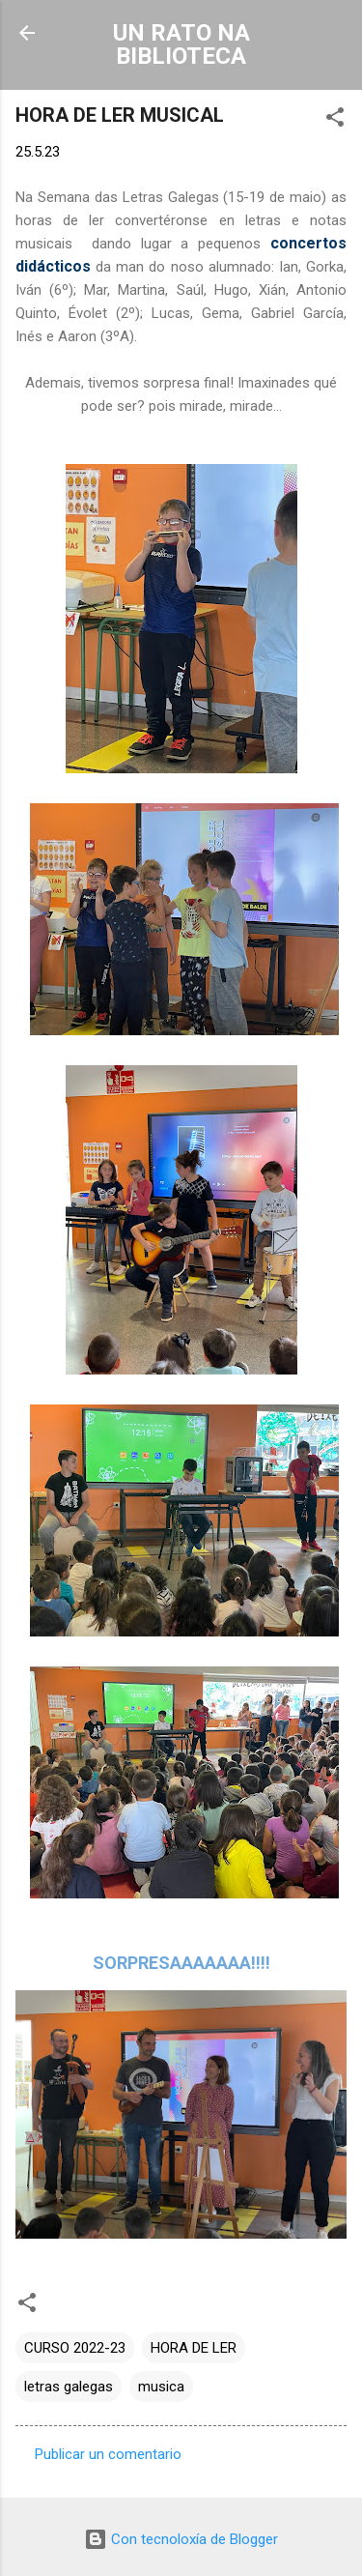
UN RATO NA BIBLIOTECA (181, 44)
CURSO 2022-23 (74, 2348)
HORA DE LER (194, 2348)
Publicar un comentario (108, 2454)
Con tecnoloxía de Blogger (181, 2539)
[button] (335, 120)
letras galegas (68, 2386)
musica (161, 2386)
